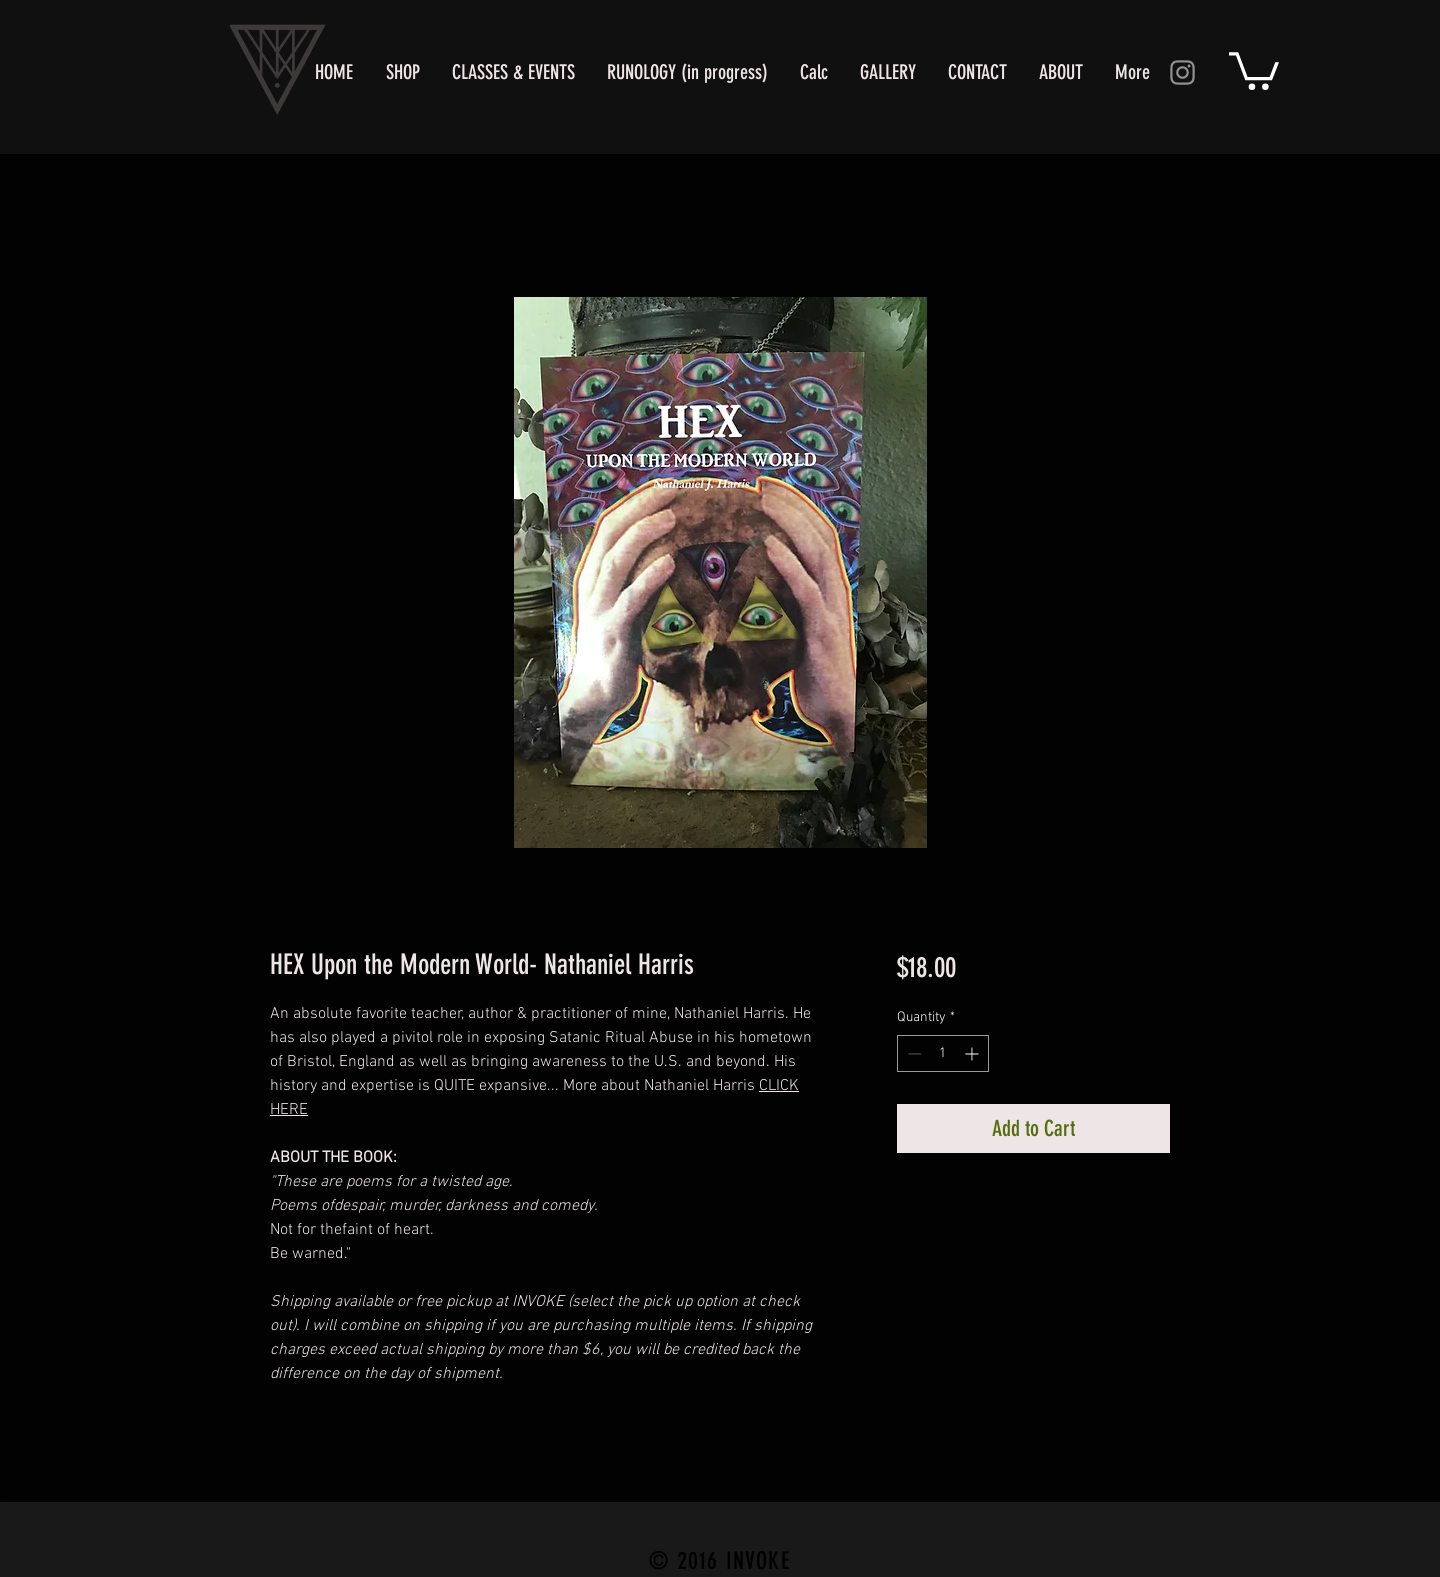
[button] (1254, 69)
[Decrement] (912, 1053)
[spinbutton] (943, 1053)
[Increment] (973, 1053)
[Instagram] (1182, 72)
